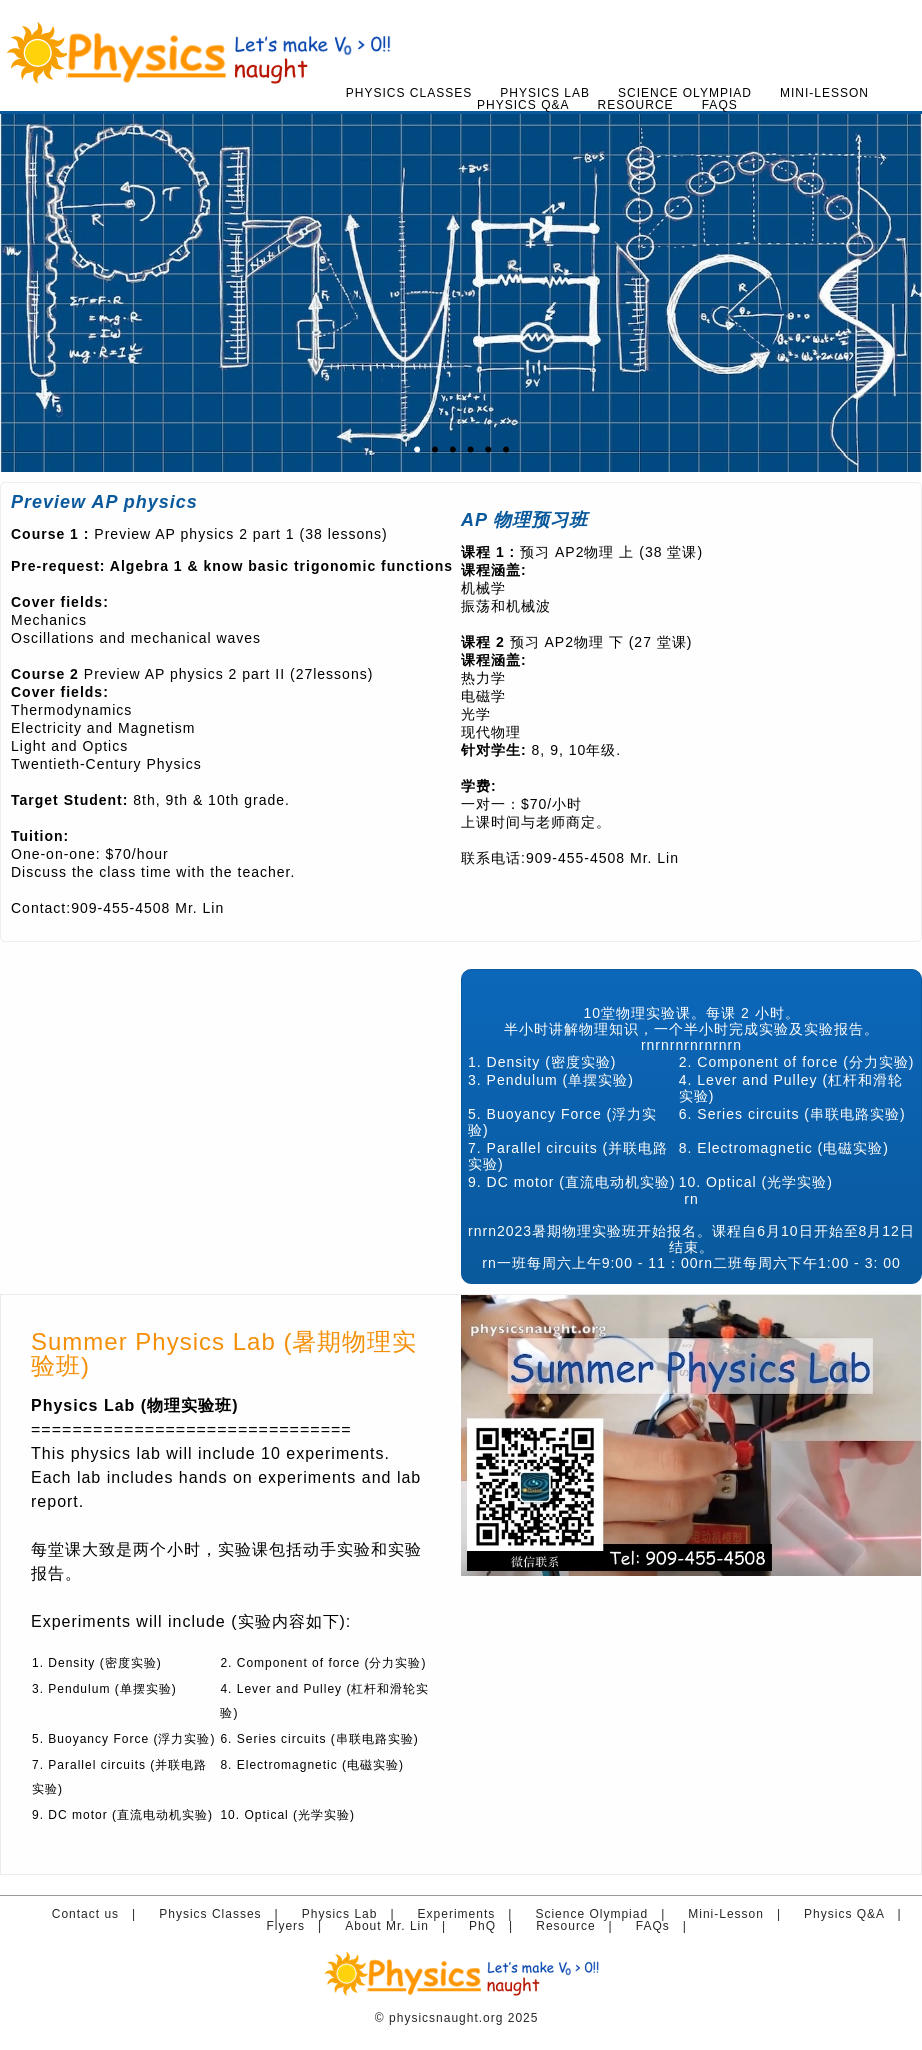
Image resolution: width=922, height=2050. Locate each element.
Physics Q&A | (857, 1914)
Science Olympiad (685, 93)
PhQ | (495, 1926)
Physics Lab (545, 93)
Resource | (578, 1926)
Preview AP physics (104, 502)
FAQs (720, 105)
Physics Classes (409, 93)
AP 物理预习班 (524, 520)
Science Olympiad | (604, 1914)
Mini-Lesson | (738, 1914)
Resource (636, 105)
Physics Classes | (223, 1914)
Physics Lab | (353, 1914)
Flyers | (298, 1926)
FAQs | (666, 1926)
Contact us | (98, 1914)
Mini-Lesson (824, 93)
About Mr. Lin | (400, 1926)
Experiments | (469, 1914)
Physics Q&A (523, 105)
